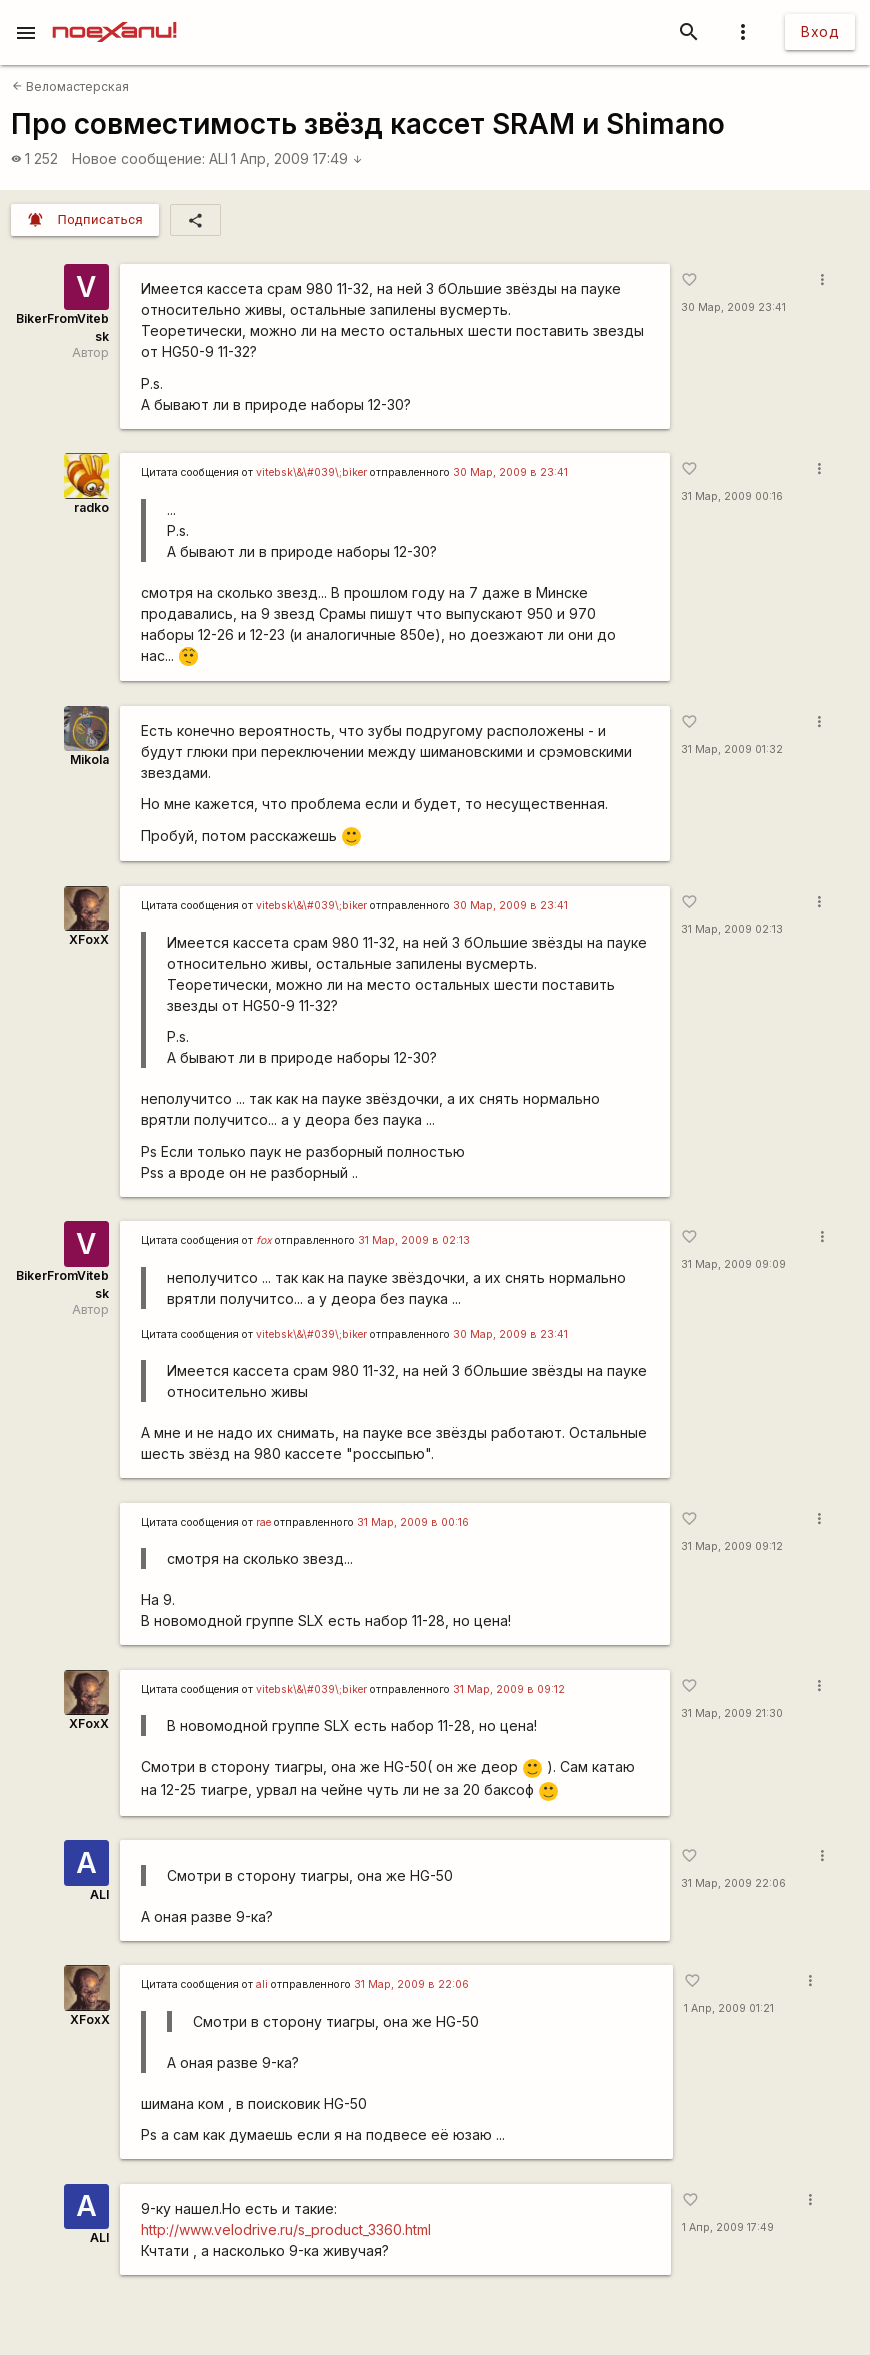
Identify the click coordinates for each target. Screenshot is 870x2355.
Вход (820, 31)
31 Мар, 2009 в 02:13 (414, 1240)
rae (263, 1522)
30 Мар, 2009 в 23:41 (510, 472)
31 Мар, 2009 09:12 (732, 1546)
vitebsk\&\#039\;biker (311, 472)
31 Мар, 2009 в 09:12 (509, 1689)
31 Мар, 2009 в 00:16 (413, 1522)
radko (91, 507)
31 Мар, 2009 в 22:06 (411, 1984)
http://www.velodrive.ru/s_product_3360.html (286, 2229)
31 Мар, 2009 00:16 (732, 496)
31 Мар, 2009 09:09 (733, 1264)
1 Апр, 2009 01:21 (729, 2008)
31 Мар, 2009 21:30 (732, 1713)
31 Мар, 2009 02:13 (732, 929)
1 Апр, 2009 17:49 (297, 158)
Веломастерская (70, 86)
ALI (218, 158)
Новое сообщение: (138, 158)
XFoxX (89, 939)
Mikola (89, 759)
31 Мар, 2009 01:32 (732, 749)
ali (262, 1984)
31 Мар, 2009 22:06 (733, 1883)
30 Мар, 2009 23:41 (733, 307)
